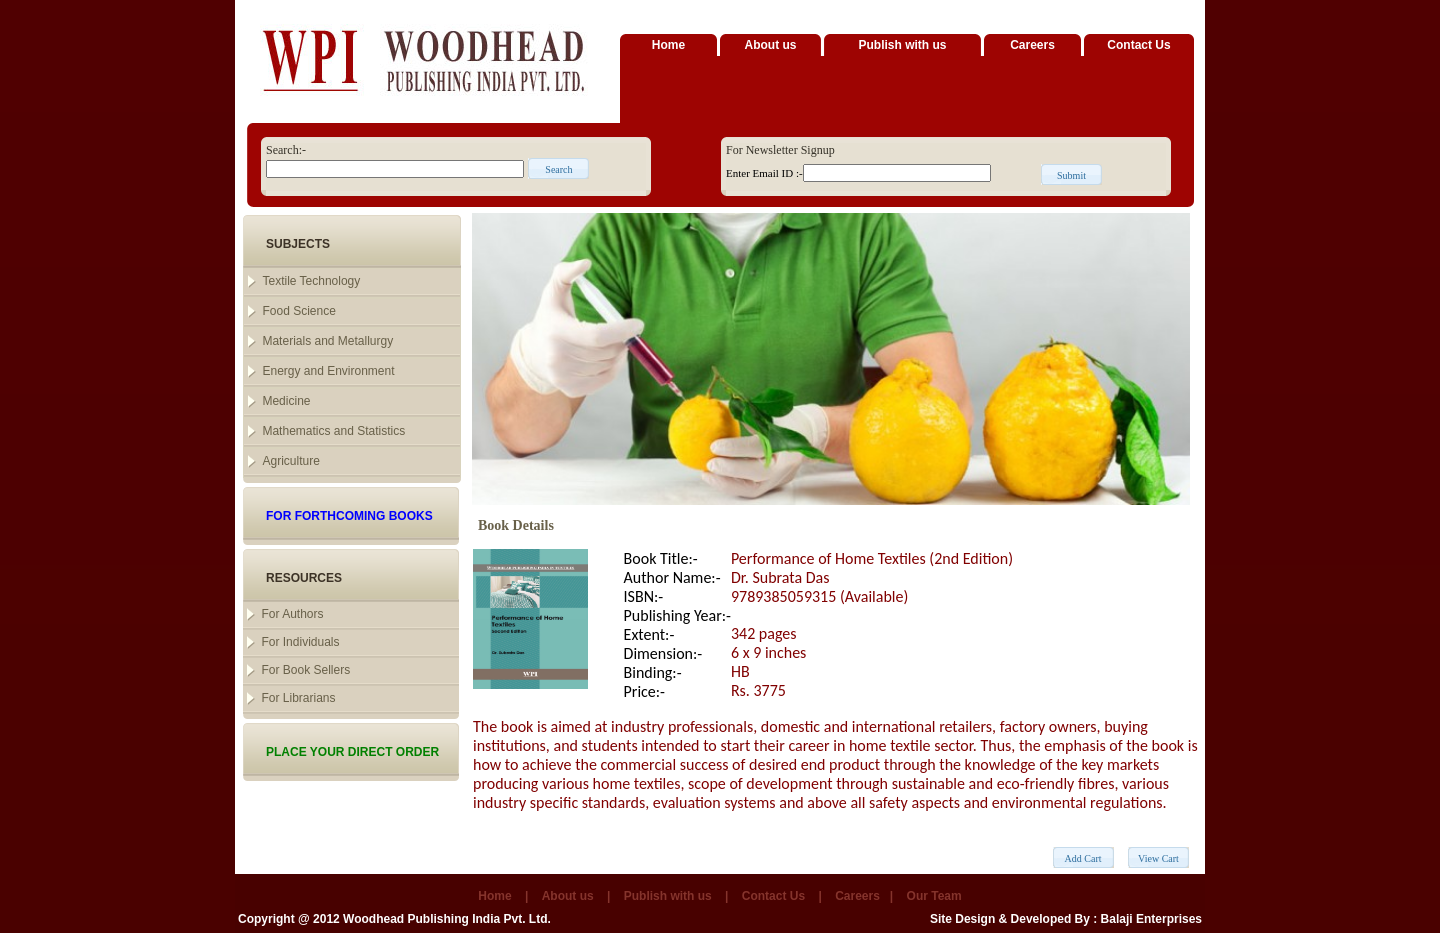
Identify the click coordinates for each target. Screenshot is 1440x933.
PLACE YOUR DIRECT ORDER (352, 752)
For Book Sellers (305, 670)
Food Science (298, 311)
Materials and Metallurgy (327, 341)
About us (771, 45)
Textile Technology (311, 281)
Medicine (286, 401)
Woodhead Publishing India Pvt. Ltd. (447, 919)
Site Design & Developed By (1010, 919)
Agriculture (290, 461)
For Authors (292, 614)
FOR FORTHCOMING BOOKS (349, 516)
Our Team (934, 896)
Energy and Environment (328, 371)
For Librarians (298, 698)
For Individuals (300, 642)
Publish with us (902, 45)
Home (668, 45)
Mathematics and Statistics (333, 431)
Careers (1032, 45)
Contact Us (1138, 45)
